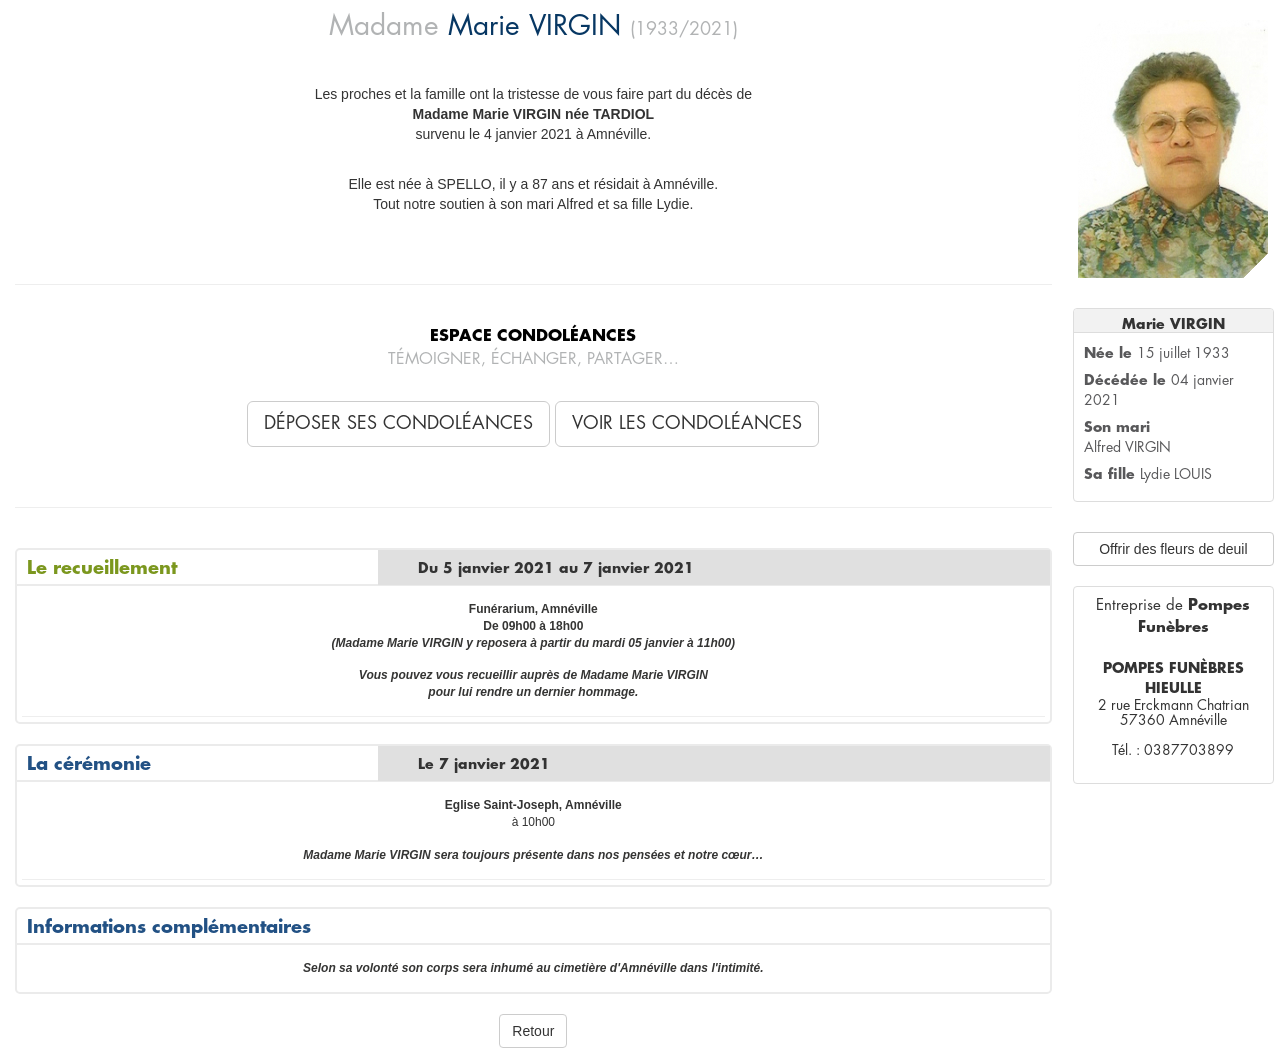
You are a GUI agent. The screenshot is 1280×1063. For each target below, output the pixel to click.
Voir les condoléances (687, 423)
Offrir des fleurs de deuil (1173, 549)
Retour (533, 1031)
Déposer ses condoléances (398, 423)
